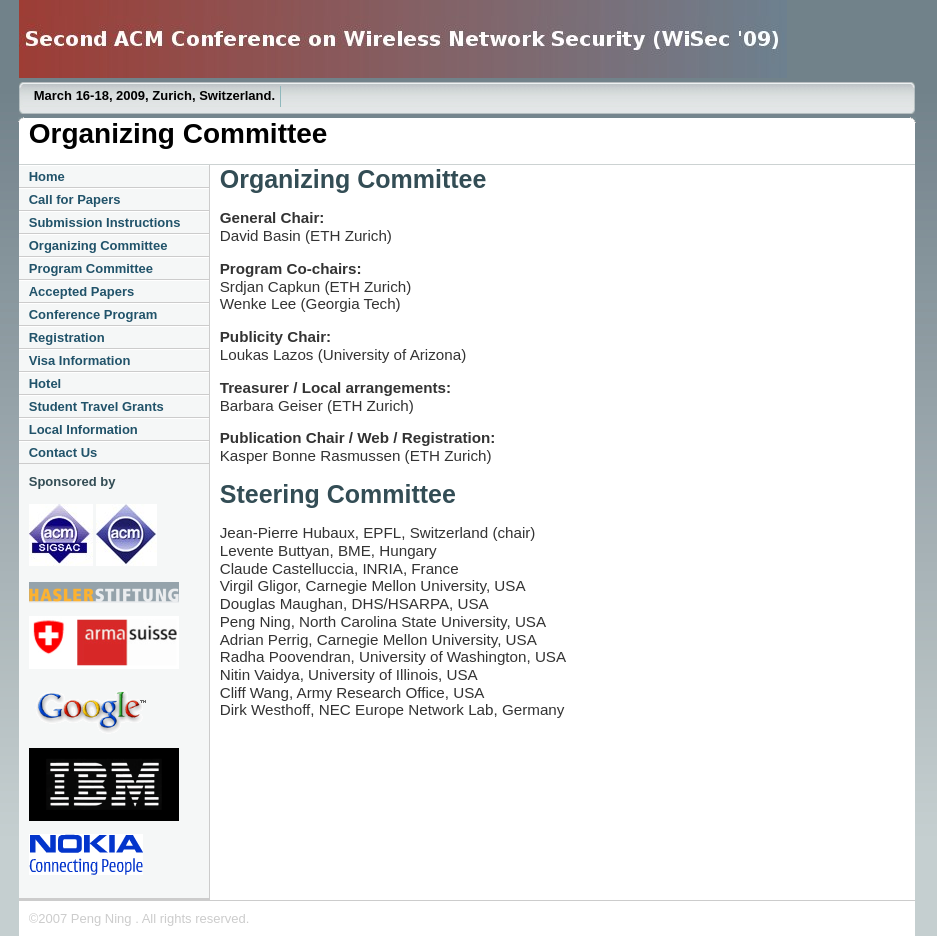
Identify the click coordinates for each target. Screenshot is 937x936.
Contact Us (63, 452)
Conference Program (93, 314)
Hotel (45, 383)
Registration (67, 337)
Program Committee (91, 268)
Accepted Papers (82, 291)
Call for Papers (75, 199)
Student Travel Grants (96, 406)
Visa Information (80, 360)
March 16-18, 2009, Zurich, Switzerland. (154, 95)
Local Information (83, 429)
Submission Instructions (105, 222)
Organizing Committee (98, 245)
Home (47, 176)
